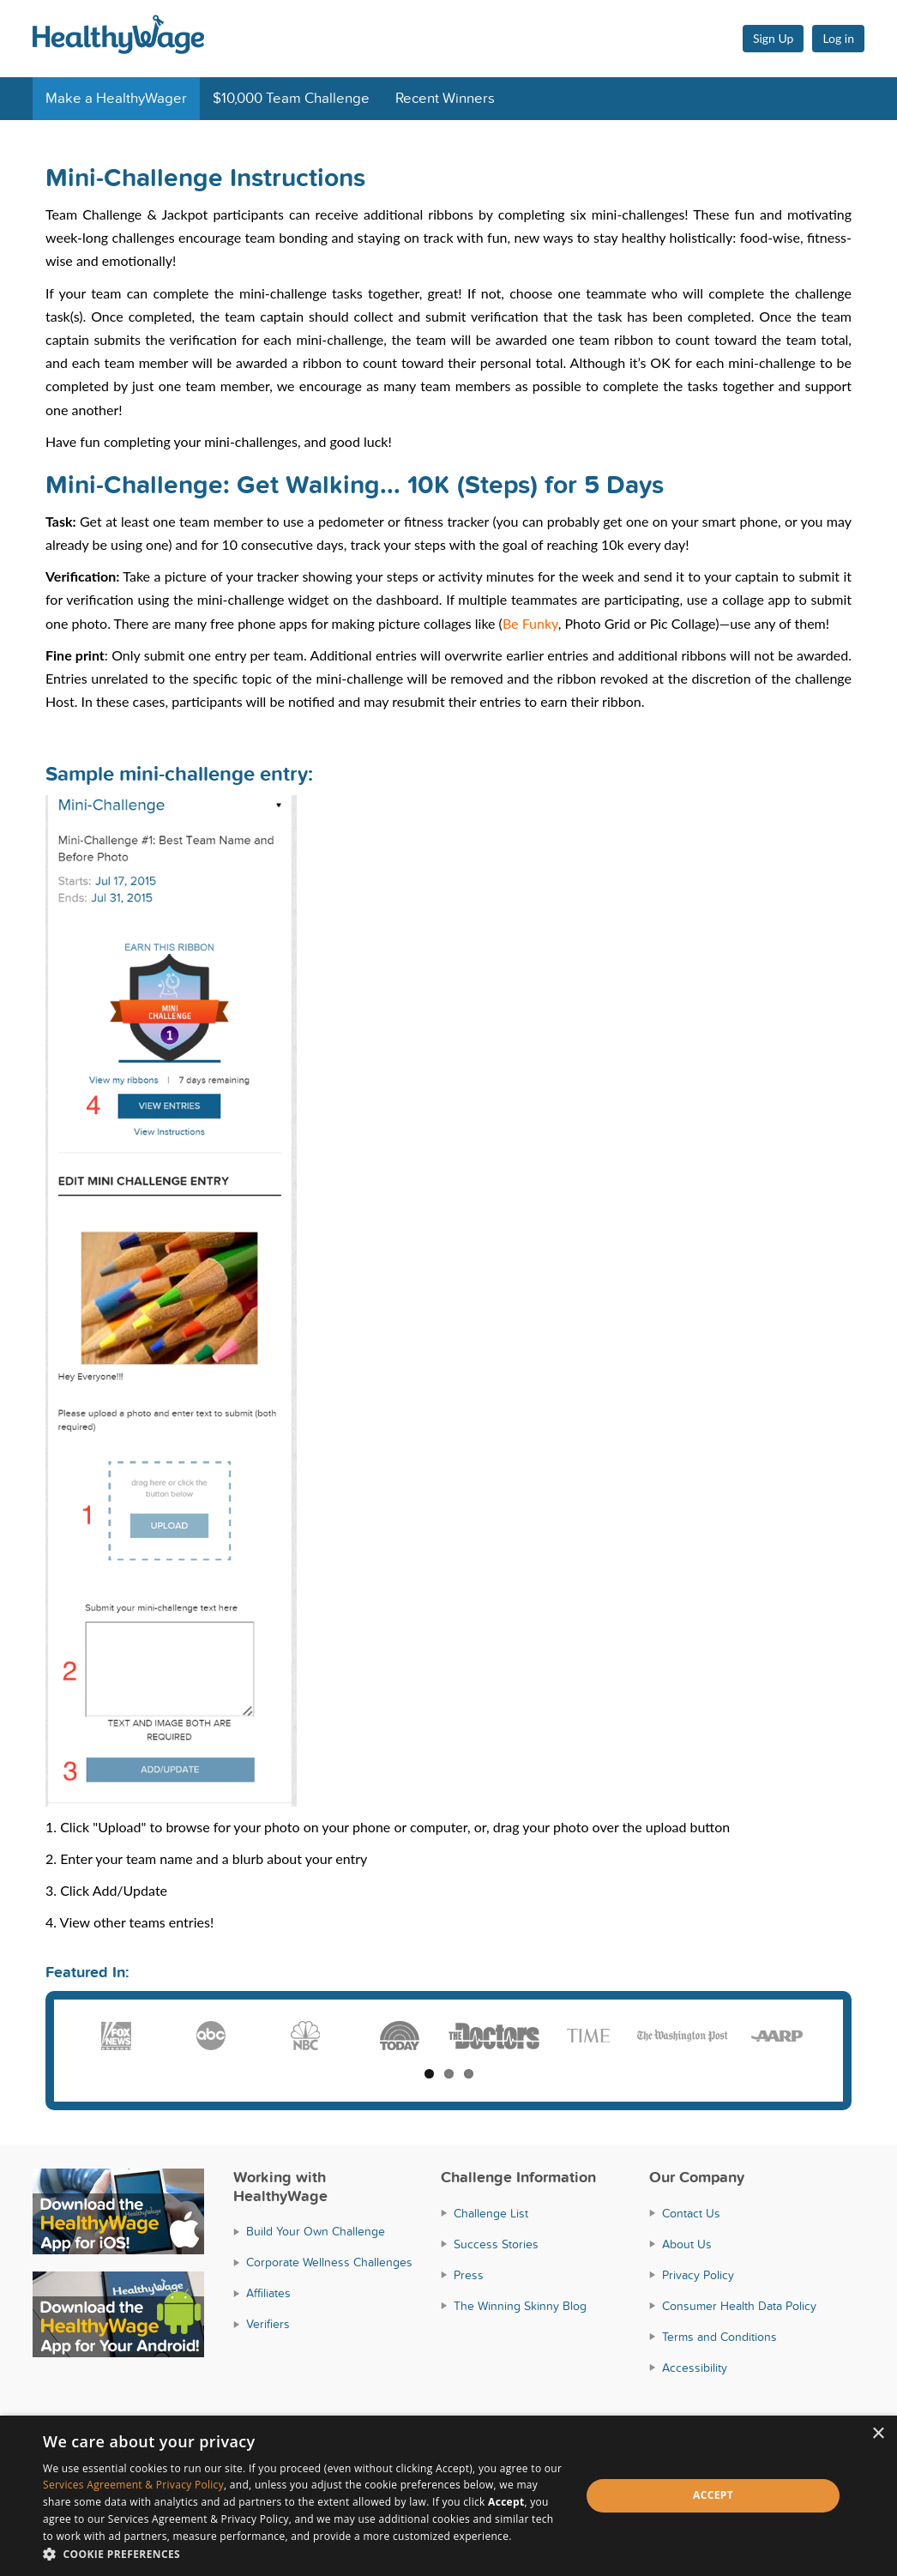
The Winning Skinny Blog (520, 2306)
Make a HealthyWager (116, 98)
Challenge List (491, 2213)
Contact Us (691, 2213)
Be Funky (530, 623)
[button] (303, 2554)
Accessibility (694, 2368)
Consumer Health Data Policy (739, 2306)
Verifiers (268, 2324)
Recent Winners (445, 98)
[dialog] (448, 2496)
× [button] (877, 2434)
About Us (687, 2244)
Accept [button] (713, 2495)
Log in (838, 38)
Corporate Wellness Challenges (329, 2262)
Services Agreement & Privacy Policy (133, 2484)
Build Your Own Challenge (315, 2231)
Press (469, 2275)
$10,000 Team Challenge (291, 98)
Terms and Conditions (719, 2337)
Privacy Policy (698, 2275)
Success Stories (496, 2244)
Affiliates (268, 2293)
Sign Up (773, 38)
